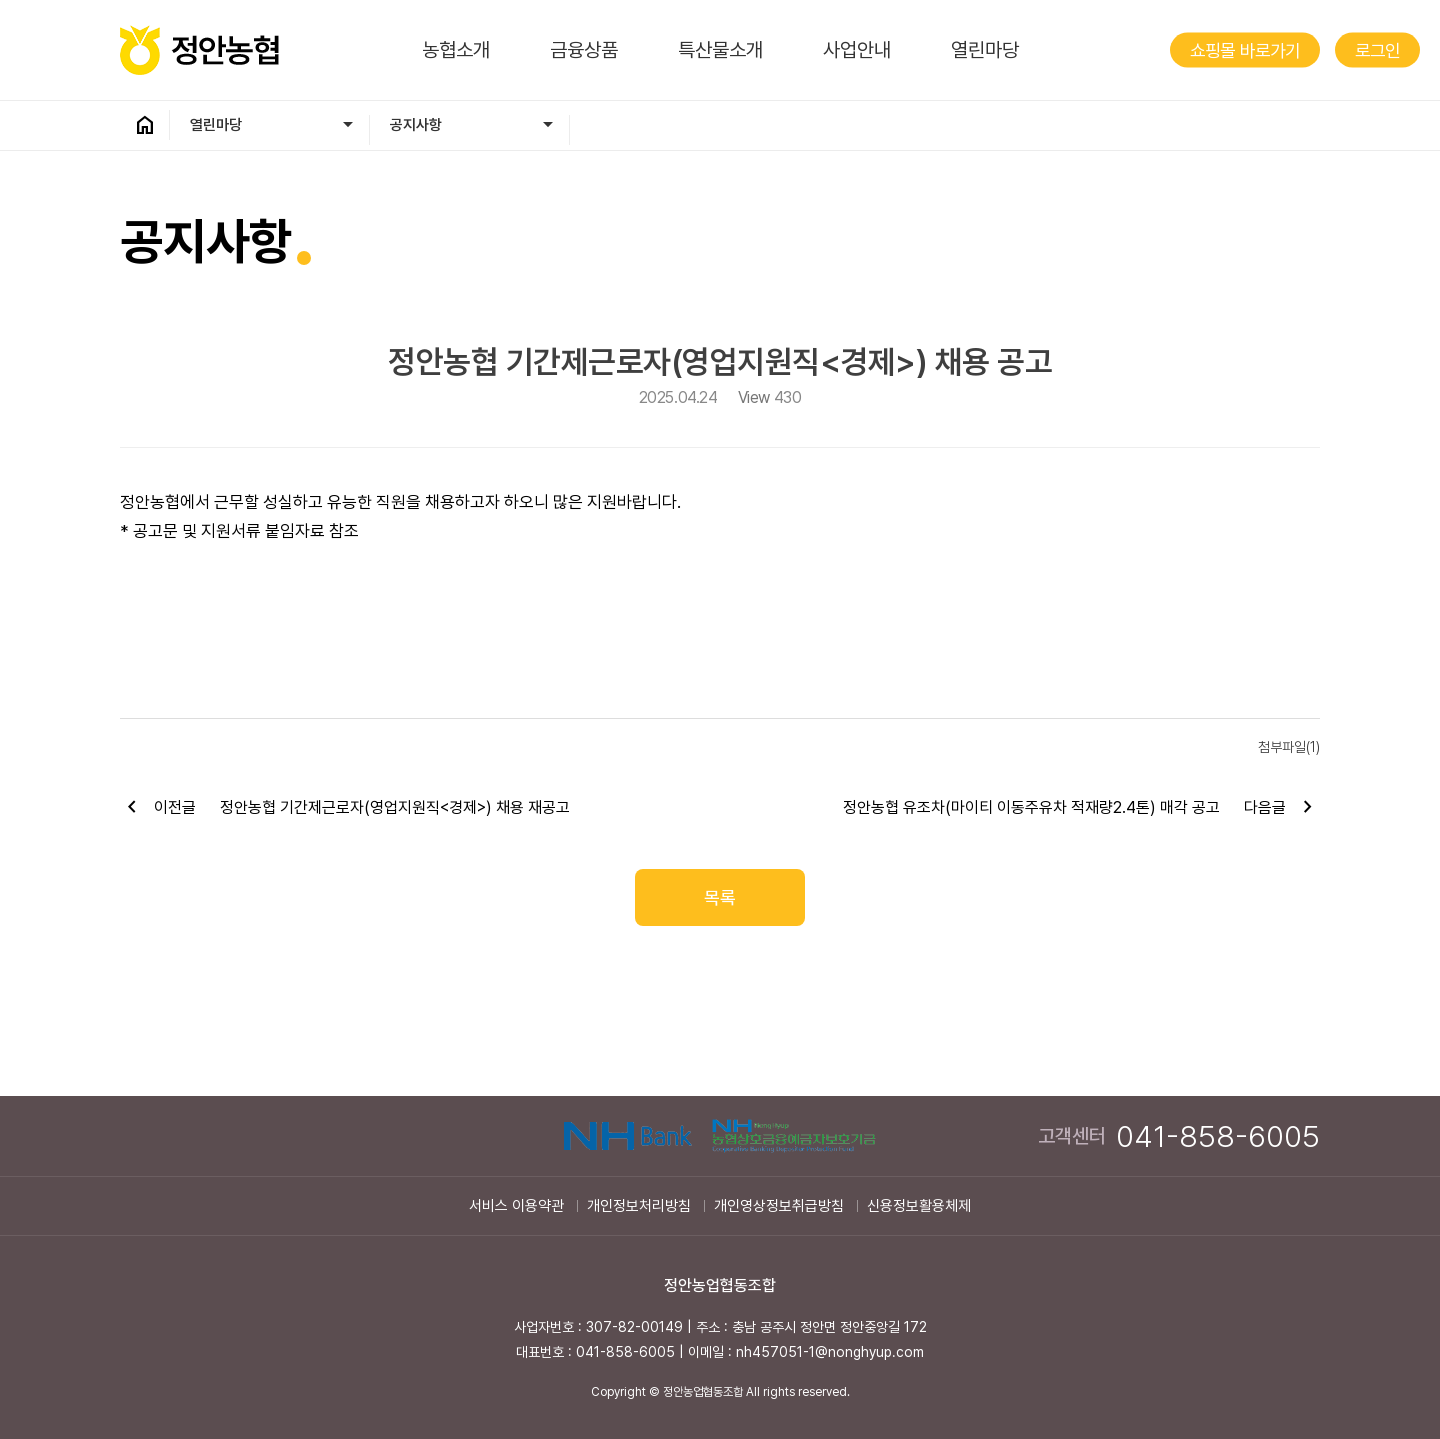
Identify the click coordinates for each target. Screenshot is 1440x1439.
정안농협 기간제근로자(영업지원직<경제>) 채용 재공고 (395, 807)
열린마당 (985, 50)
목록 (720, 897)
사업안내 (857, 50)
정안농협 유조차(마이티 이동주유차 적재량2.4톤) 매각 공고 (1031, 807)
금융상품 (584, 50)
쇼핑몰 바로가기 (1245, 50)
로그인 (1377, 50)
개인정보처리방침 (639, 1206)
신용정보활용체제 (919, 1206)
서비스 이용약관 (516, 1206)
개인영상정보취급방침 (779, 1206)
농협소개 (456, 50)
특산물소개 (720, 50)
